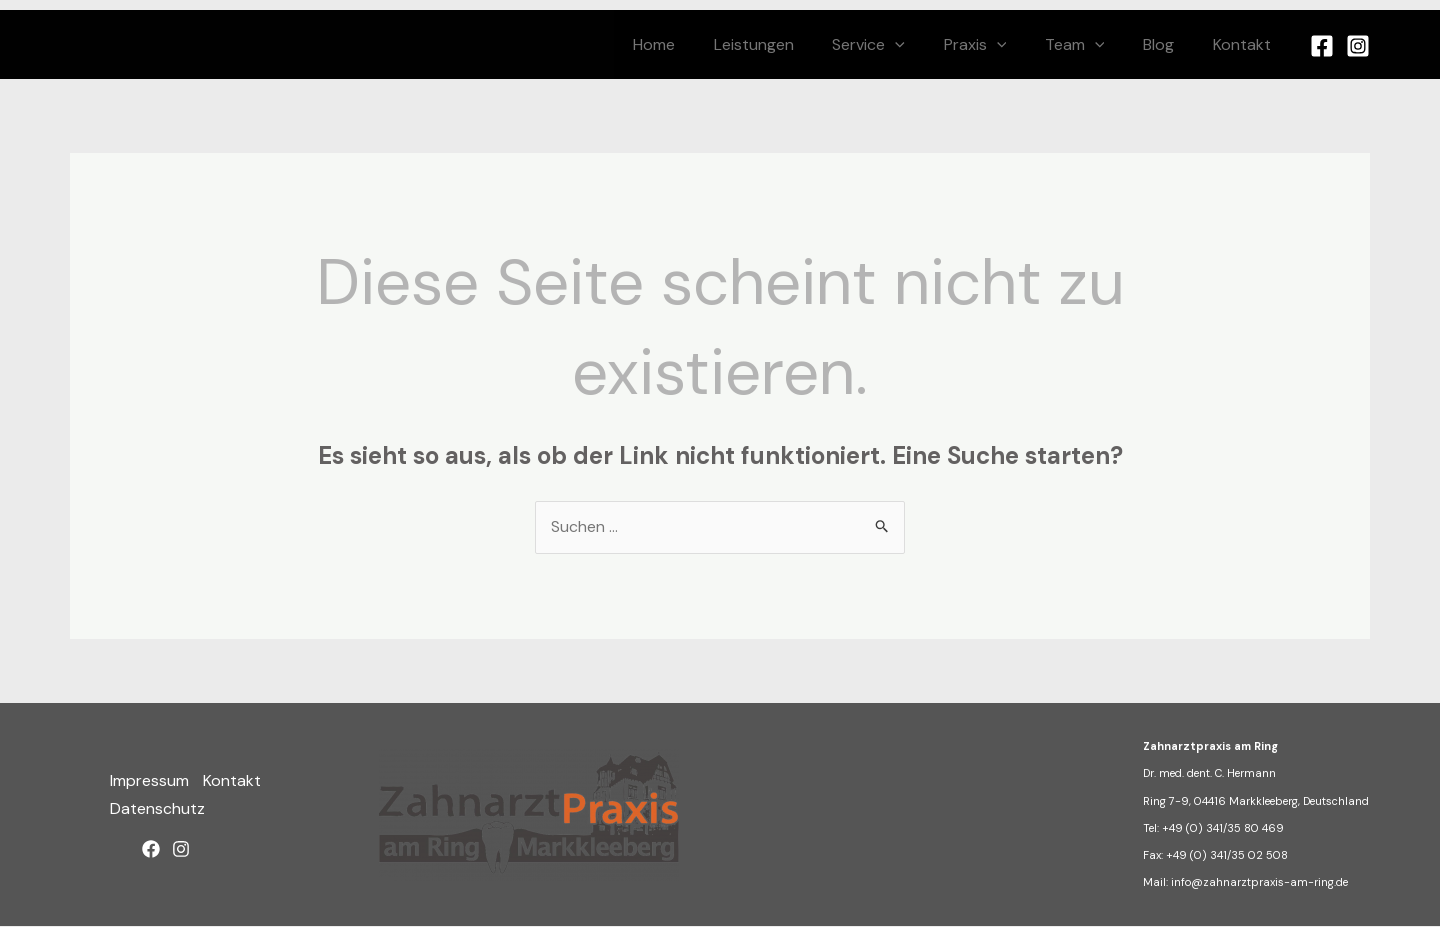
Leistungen (790, 44)
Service (898, 44)
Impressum (149, 782)
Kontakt (1245, 44)
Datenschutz (157, 809)
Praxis (998, 44)
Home (697, 44)
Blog (1168, 44)
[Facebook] (1322, 46)
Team (1091, 44)
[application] (925, 44)
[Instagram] (1358, 46)
